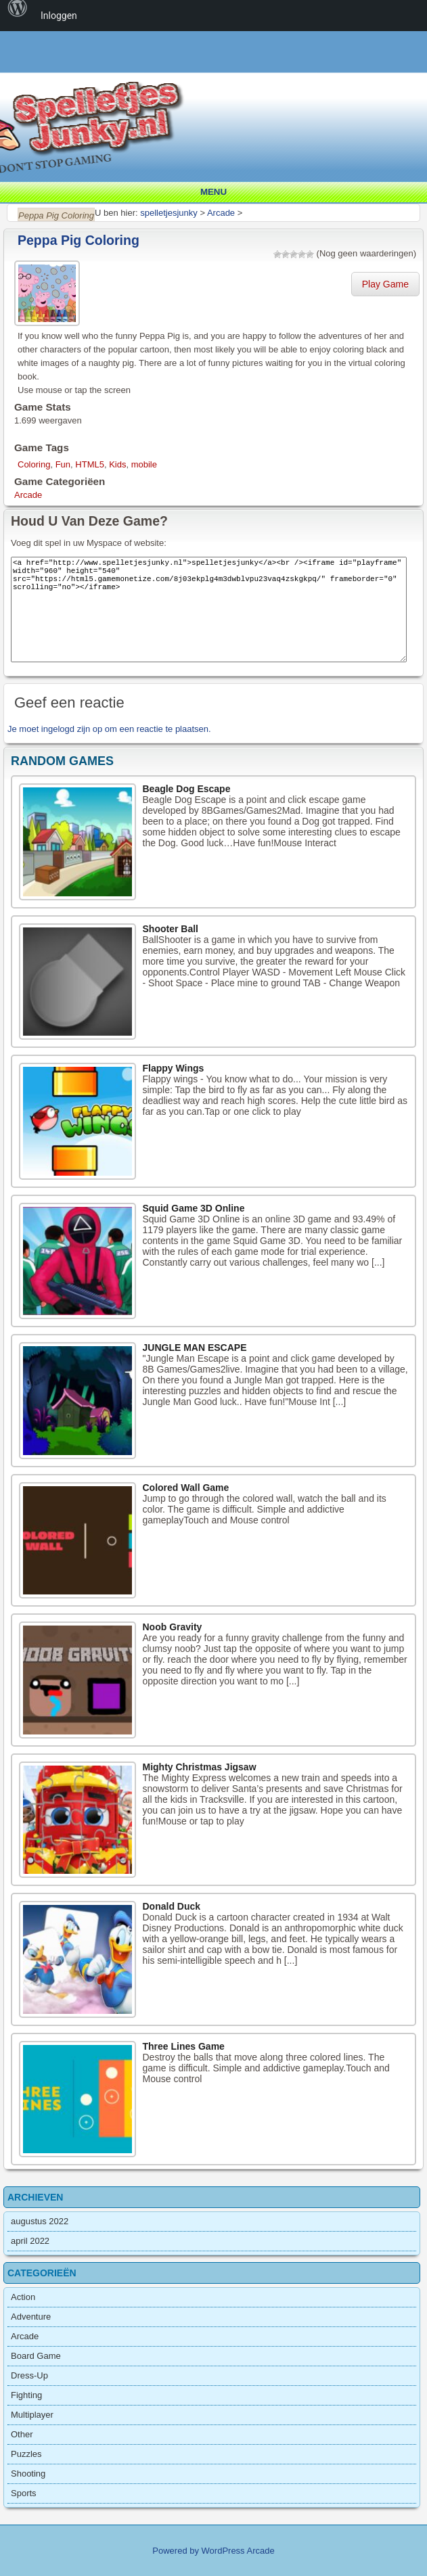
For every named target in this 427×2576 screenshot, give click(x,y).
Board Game (36, 2356)
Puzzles (26, 2454)
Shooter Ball (170, 928)
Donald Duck (172, 1906)
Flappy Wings (173, 1068)
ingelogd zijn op (71, 729)
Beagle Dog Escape (187, 788)
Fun (62, 464)
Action (23, 2297)
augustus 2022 (39, 2221)
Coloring (34, 464)
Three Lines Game (184, 2046)
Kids (117, 464)
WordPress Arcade (238, 2551)
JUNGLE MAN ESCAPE (195, 1347)
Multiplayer (32, 2415)
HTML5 (89, 464)
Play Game (385, 284)
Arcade (28, 495)
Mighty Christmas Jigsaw (199, 1767)
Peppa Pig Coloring (78, 240)
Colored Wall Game (186, 1487)
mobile (144, 464)
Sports (24, 2493)
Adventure (31, 2317)
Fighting (26, 2395)
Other (22, 2434)
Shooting (28, 2473)
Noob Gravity (172, 1627)
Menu (213, 192)
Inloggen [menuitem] (59, 15)
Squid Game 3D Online (194, 1208)
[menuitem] (17, 15)
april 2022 (30, 2241)
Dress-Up (29, 2375)
